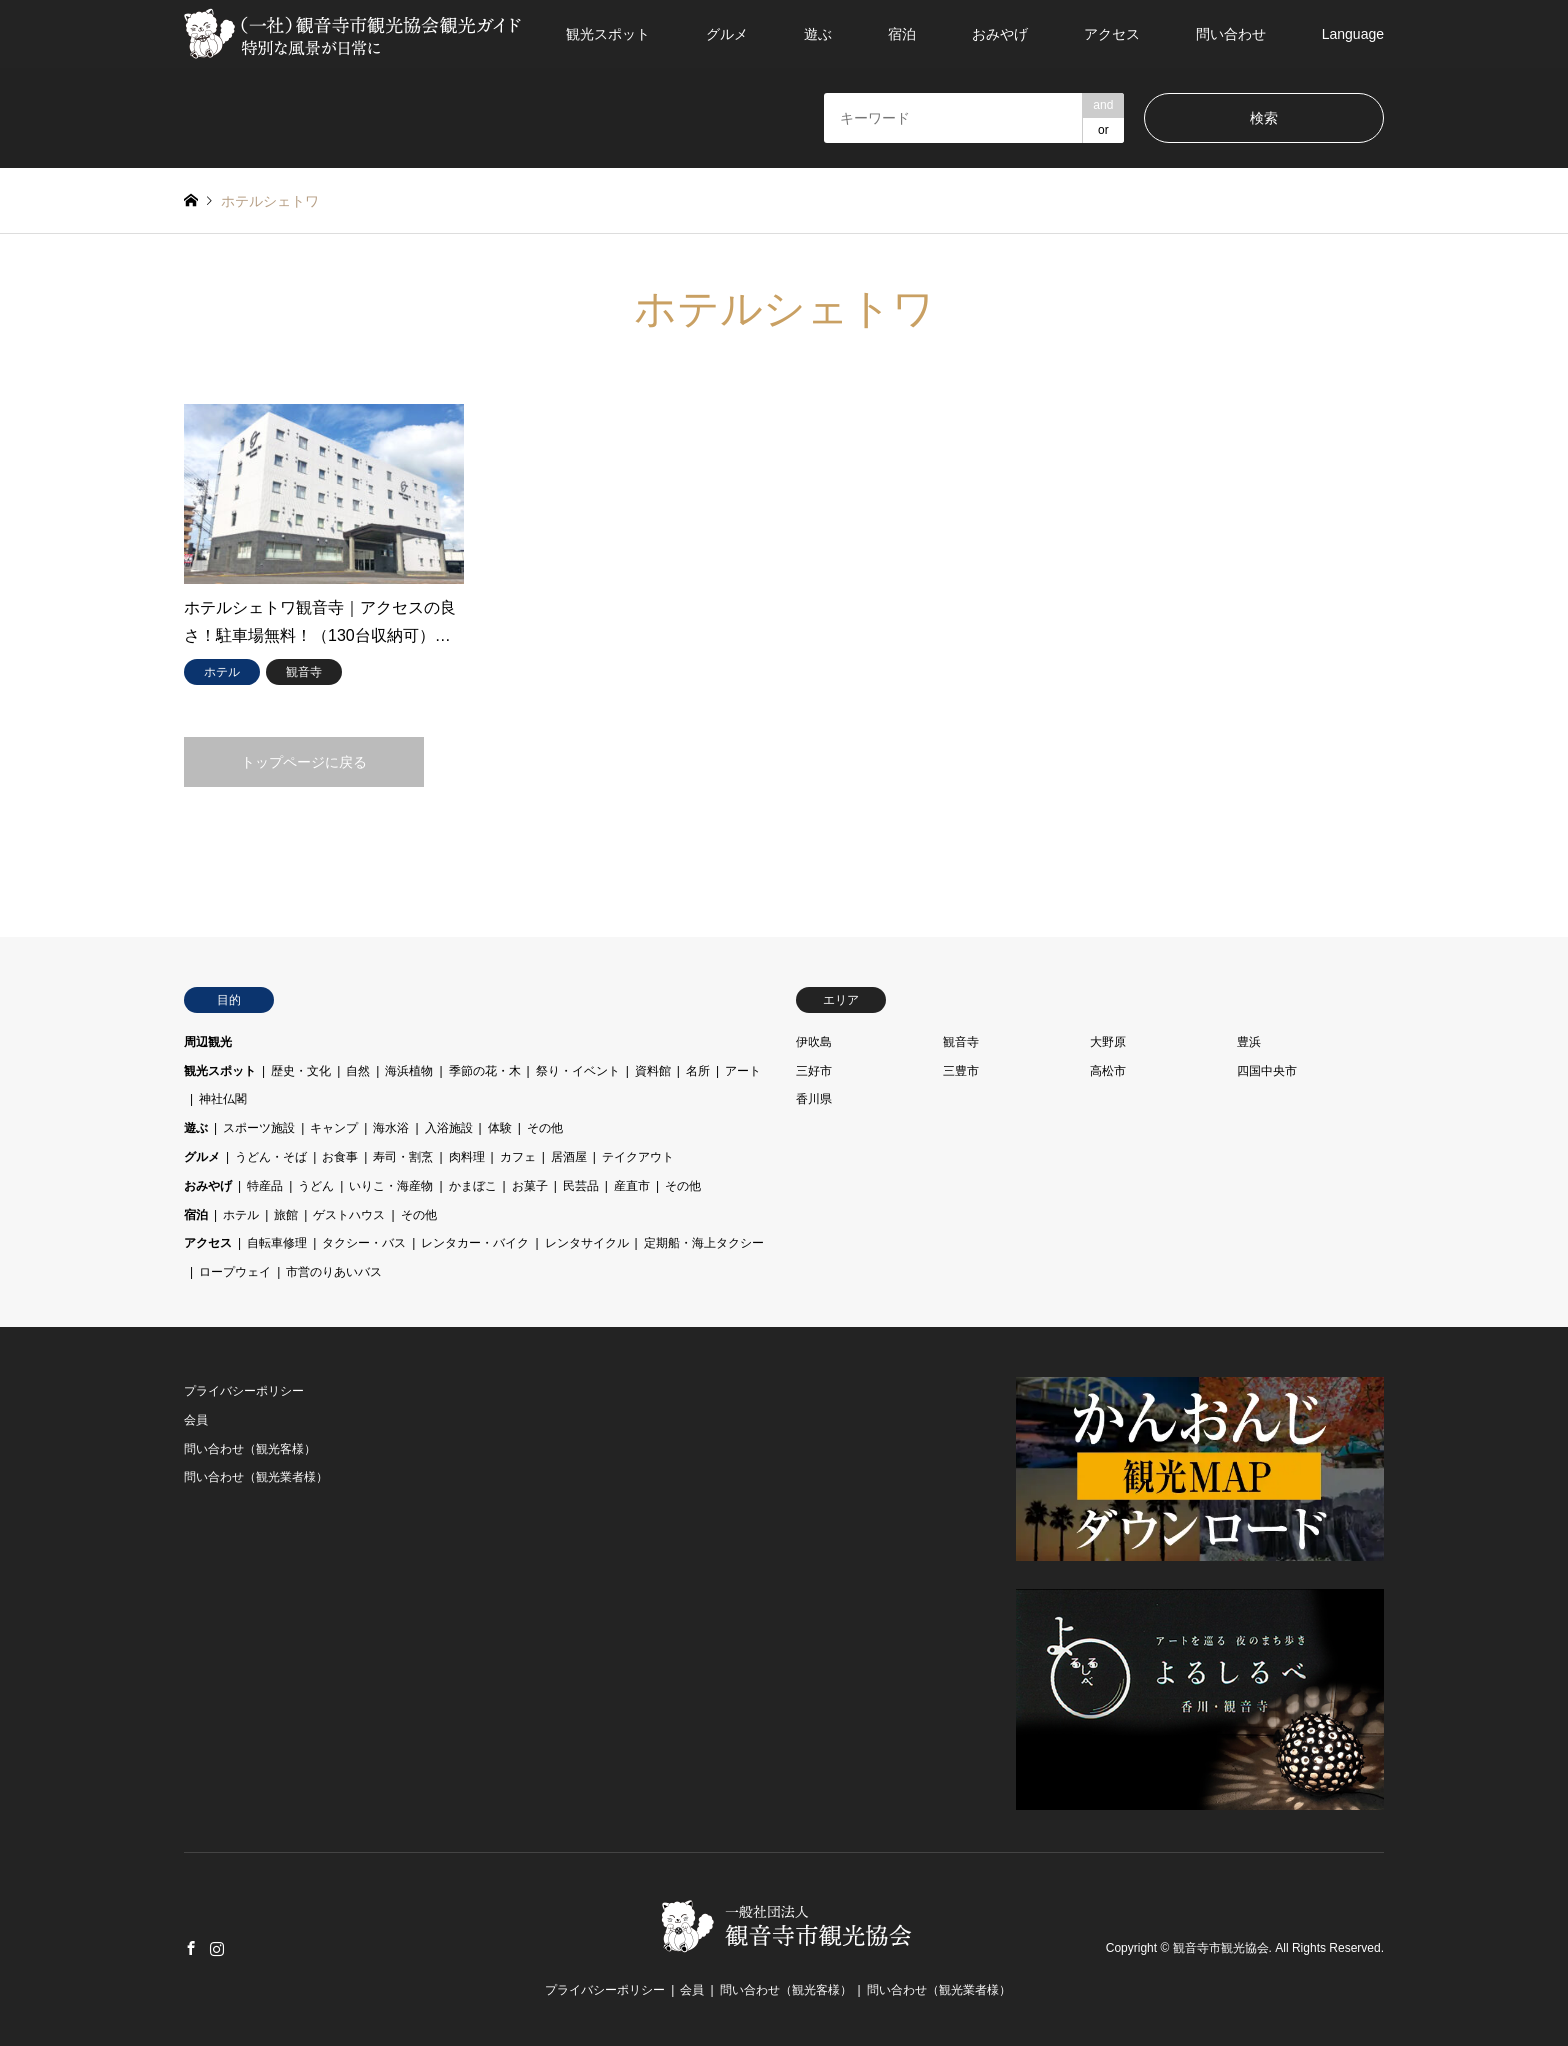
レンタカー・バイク (475, 1243)
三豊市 (961, 1071)
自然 (358, 1071)
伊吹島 (814, 1042)
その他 (545, 1128)
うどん (316, 1186)
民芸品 (581, 1186)
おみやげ (1000, 34)
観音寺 (961, 1042)
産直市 (632, 1186)
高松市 (1108, 1071)
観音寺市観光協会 (1221, 1949)
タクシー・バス (364, 1243)
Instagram (217, 1948)
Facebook (191, 1948)
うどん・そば (271, 1157)
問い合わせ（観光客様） (250, 1449)
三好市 (814, 1071)
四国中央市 (1267, 1071)
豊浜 (1249, 1042)
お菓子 (530, 1186)
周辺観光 (208, 1042)
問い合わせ (1231, 34)
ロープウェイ (235, 1272)
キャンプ (334, 1128)
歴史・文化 (301, 1071)
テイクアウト (638, 1157)
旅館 (286, 1215)
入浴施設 (449, 1128)
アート (743, 1071)
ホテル (241, 1215)
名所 (698, 1071)
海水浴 (391, 1128)
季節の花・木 (485, 1071)
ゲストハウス (349, 1215)
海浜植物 (409, 1071)
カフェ (518, 1157)
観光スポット (608, 34)
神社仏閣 (223, 1099)
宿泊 (902, 34)
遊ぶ (818, 34)
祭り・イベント (578, 1071)
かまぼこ (473, 1186)
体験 (500, 1128)
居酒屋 (569, 1157)
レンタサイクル (587, 1243)
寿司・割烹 (403, 1157)
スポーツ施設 (259, 1128)
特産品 (265, 1186)
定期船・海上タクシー (704, 1243)
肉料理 (467, 1157)
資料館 (653, 1071)
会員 (196, 1420)
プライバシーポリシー (244, 1391)
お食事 (340, 1157)
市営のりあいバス (334, 1272)
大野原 (1108, 1042)
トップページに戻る (304, 762)
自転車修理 (277, 1243)
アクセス (1112, 34)
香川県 (814, 1099)
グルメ (727, 34)
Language (1353, 34)
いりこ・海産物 (391, 1186)
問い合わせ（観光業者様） (256, 1477)
